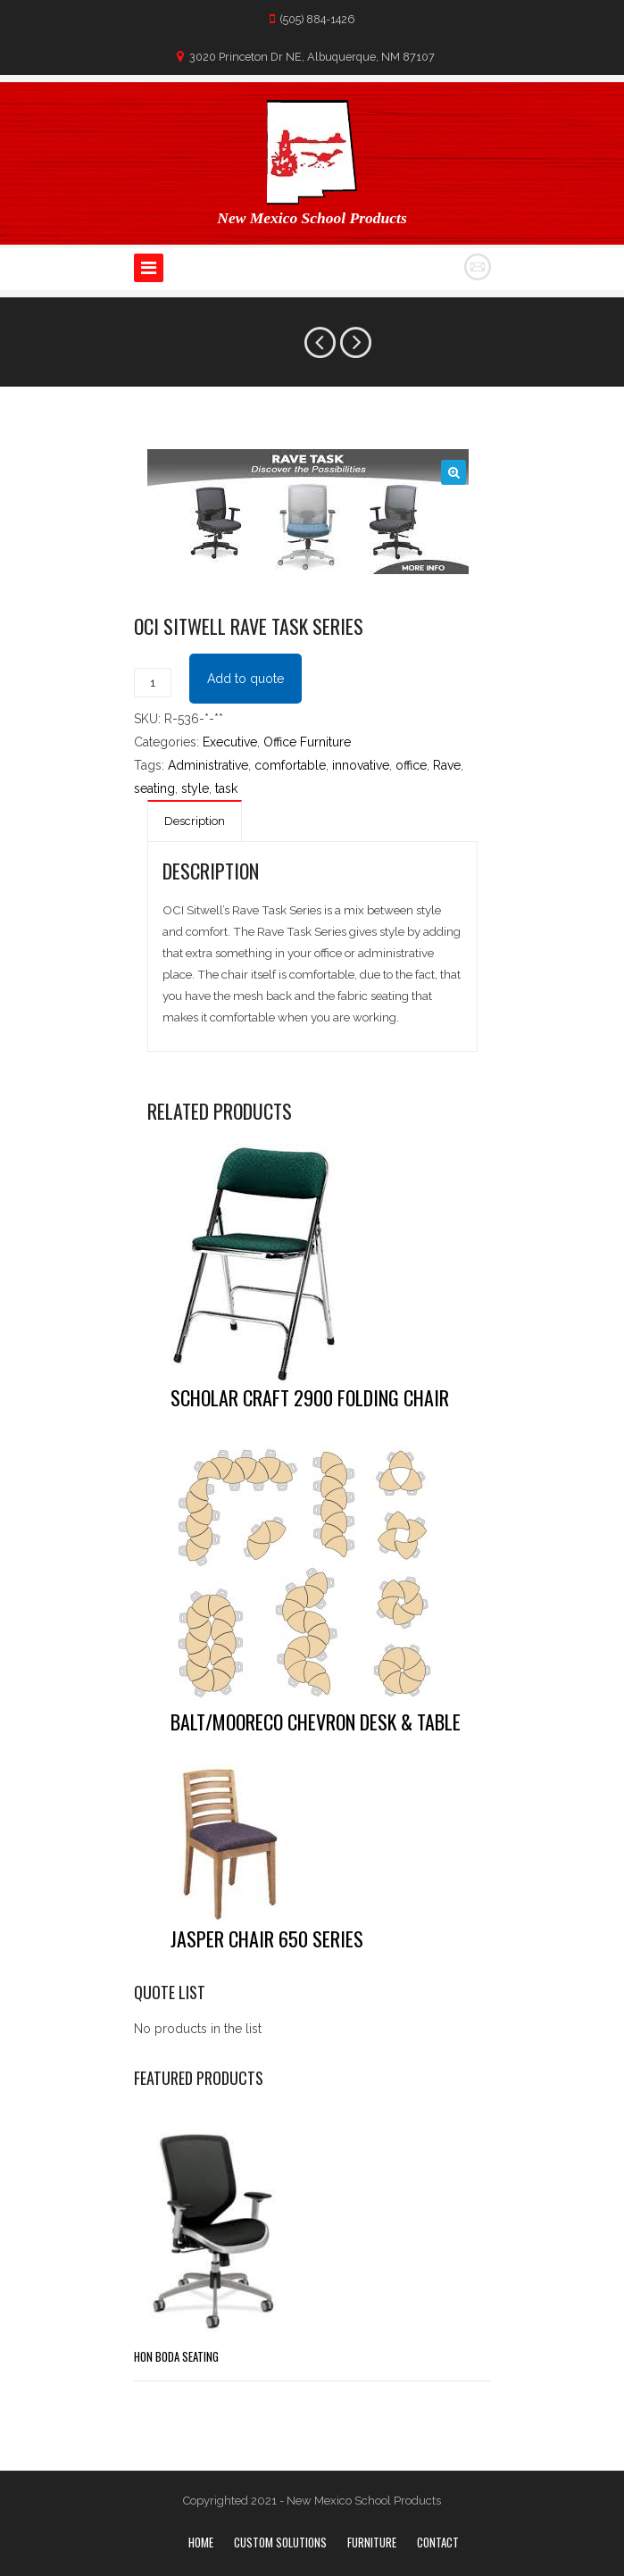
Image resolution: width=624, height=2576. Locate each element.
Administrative (208, 765)
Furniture (371, 2542)
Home (200, 2542)
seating (154, 788)
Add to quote (245, 678)
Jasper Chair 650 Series (267, 1938)
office (411, 765)
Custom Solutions (280, 2542)
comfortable (290, 765)
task (226, 788)
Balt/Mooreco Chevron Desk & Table (316, 1721)
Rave (447, 765)
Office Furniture (307, 742)
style (195, 788)
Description (194, 821)
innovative (360, 765)
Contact (438, 2542)
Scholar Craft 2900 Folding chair (310, 1397)
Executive (230, 742)
